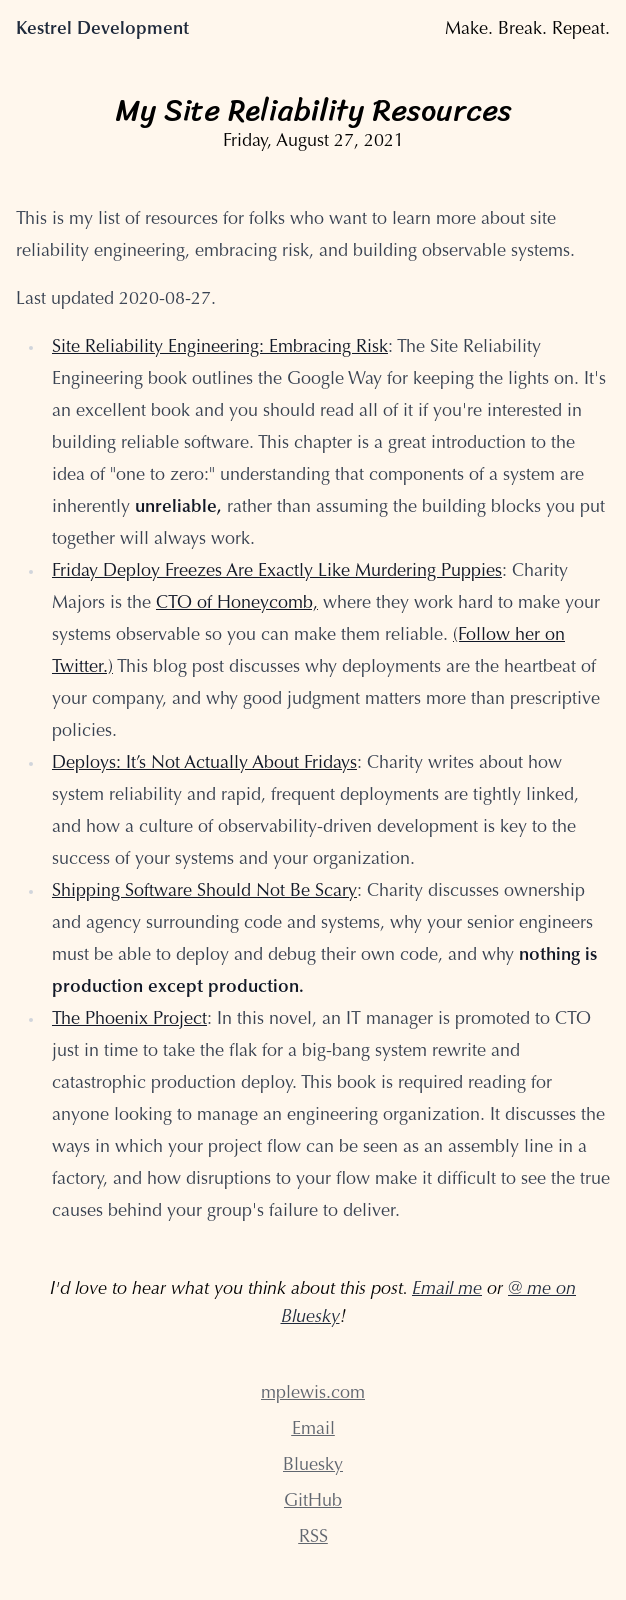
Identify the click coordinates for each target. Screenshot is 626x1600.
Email (313, 1430)
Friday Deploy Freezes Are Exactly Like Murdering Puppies (277, 572)
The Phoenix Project (129, 1020)
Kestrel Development (102, 30)
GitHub (313, 1502)
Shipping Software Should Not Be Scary (204, 892)
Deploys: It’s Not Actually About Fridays (204, 764)
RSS (313, 1538)
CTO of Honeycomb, (237, 604)
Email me (447, 1290)
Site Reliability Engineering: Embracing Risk (220, 348)
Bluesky (313, 1466)
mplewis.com (313, 1394)
